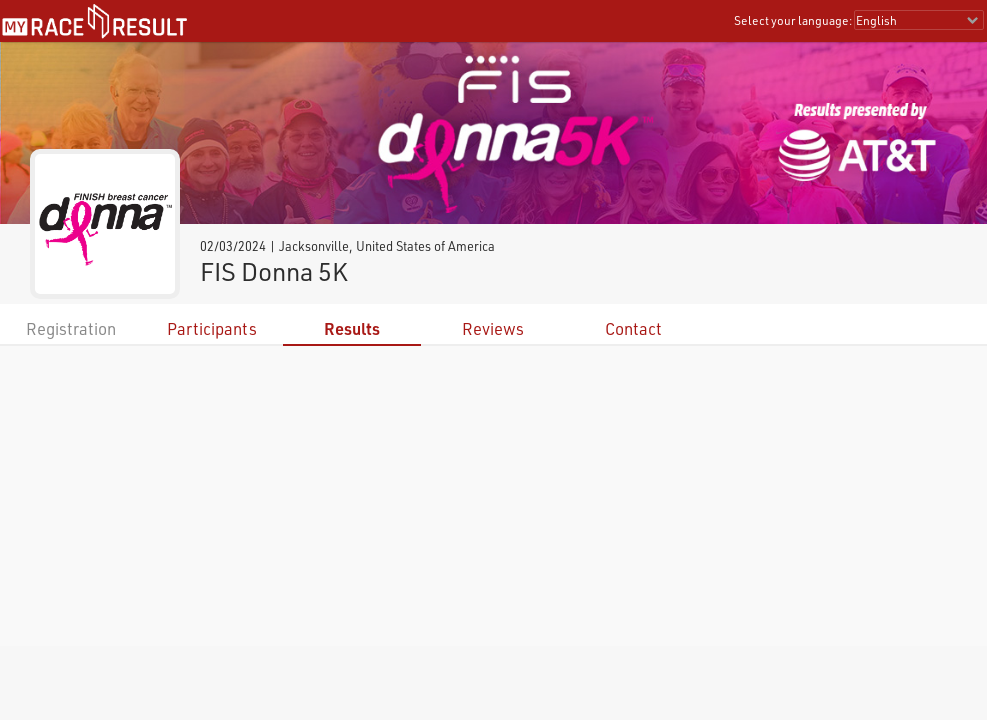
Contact (633, 328)
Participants (212, 328)
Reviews (493, 328)
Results (352, 328)
